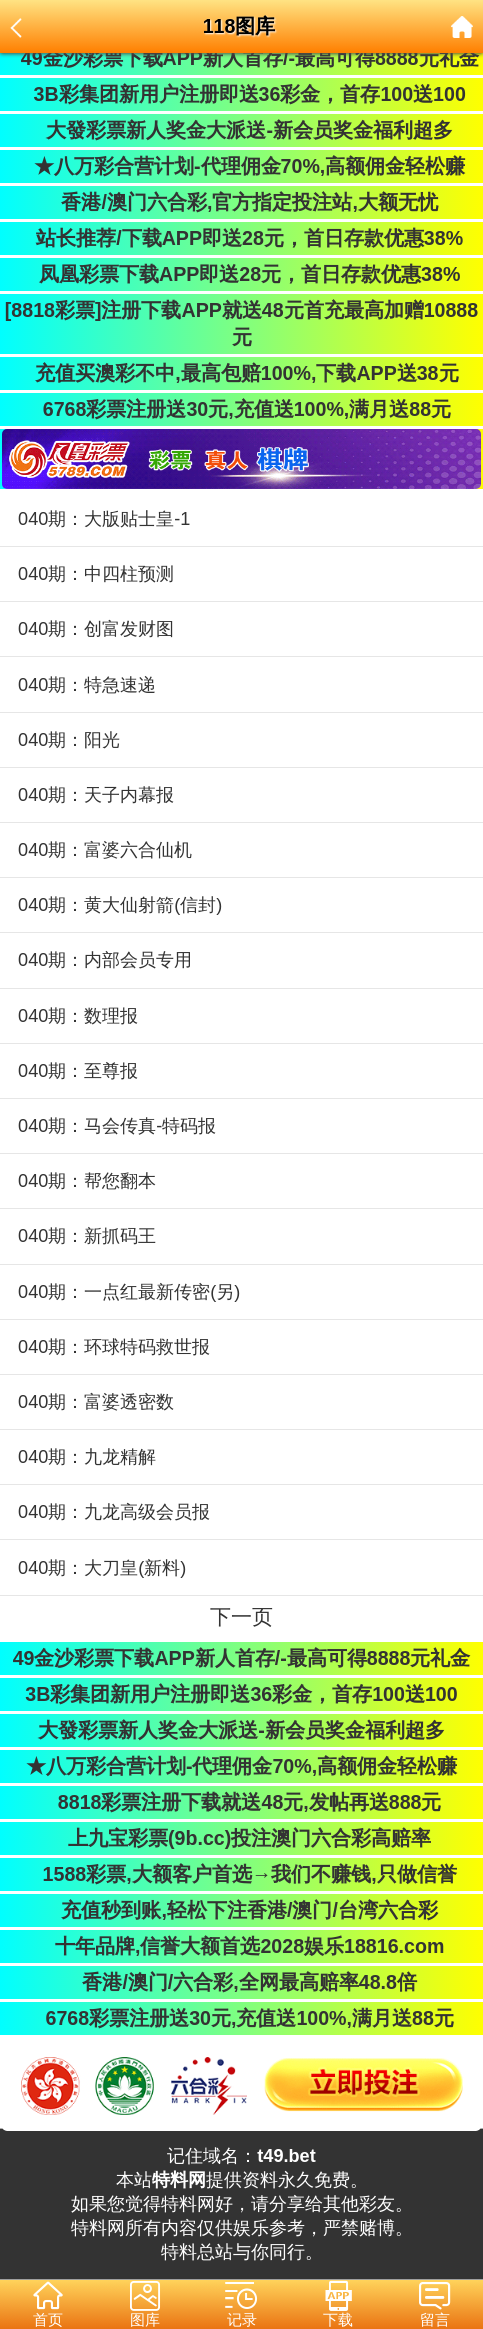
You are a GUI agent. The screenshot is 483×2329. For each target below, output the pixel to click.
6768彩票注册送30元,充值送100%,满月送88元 (241, 409)
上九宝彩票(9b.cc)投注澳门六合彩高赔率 (242, 1838)
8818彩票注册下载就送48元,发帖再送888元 (242, 1802)
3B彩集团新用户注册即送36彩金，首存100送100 (241, 94)
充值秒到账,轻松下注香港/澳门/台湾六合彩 (241, 1910)
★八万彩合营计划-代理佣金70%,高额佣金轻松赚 (242, 166)
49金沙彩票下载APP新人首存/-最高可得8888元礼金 (241, 58)
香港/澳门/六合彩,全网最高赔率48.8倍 (241, 1982)
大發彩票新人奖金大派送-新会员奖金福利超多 (241, 130)
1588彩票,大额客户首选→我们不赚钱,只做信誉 (241, 1874)
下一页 (241, 1616)
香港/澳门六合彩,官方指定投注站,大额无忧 (241, 202)
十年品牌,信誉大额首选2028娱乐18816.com (242, 1946)
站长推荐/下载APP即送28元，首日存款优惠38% (241, 238)
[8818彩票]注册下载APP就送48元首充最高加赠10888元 (241, 323)
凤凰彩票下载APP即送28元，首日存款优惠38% (242, 274)
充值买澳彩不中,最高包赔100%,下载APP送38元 (241, 373)
